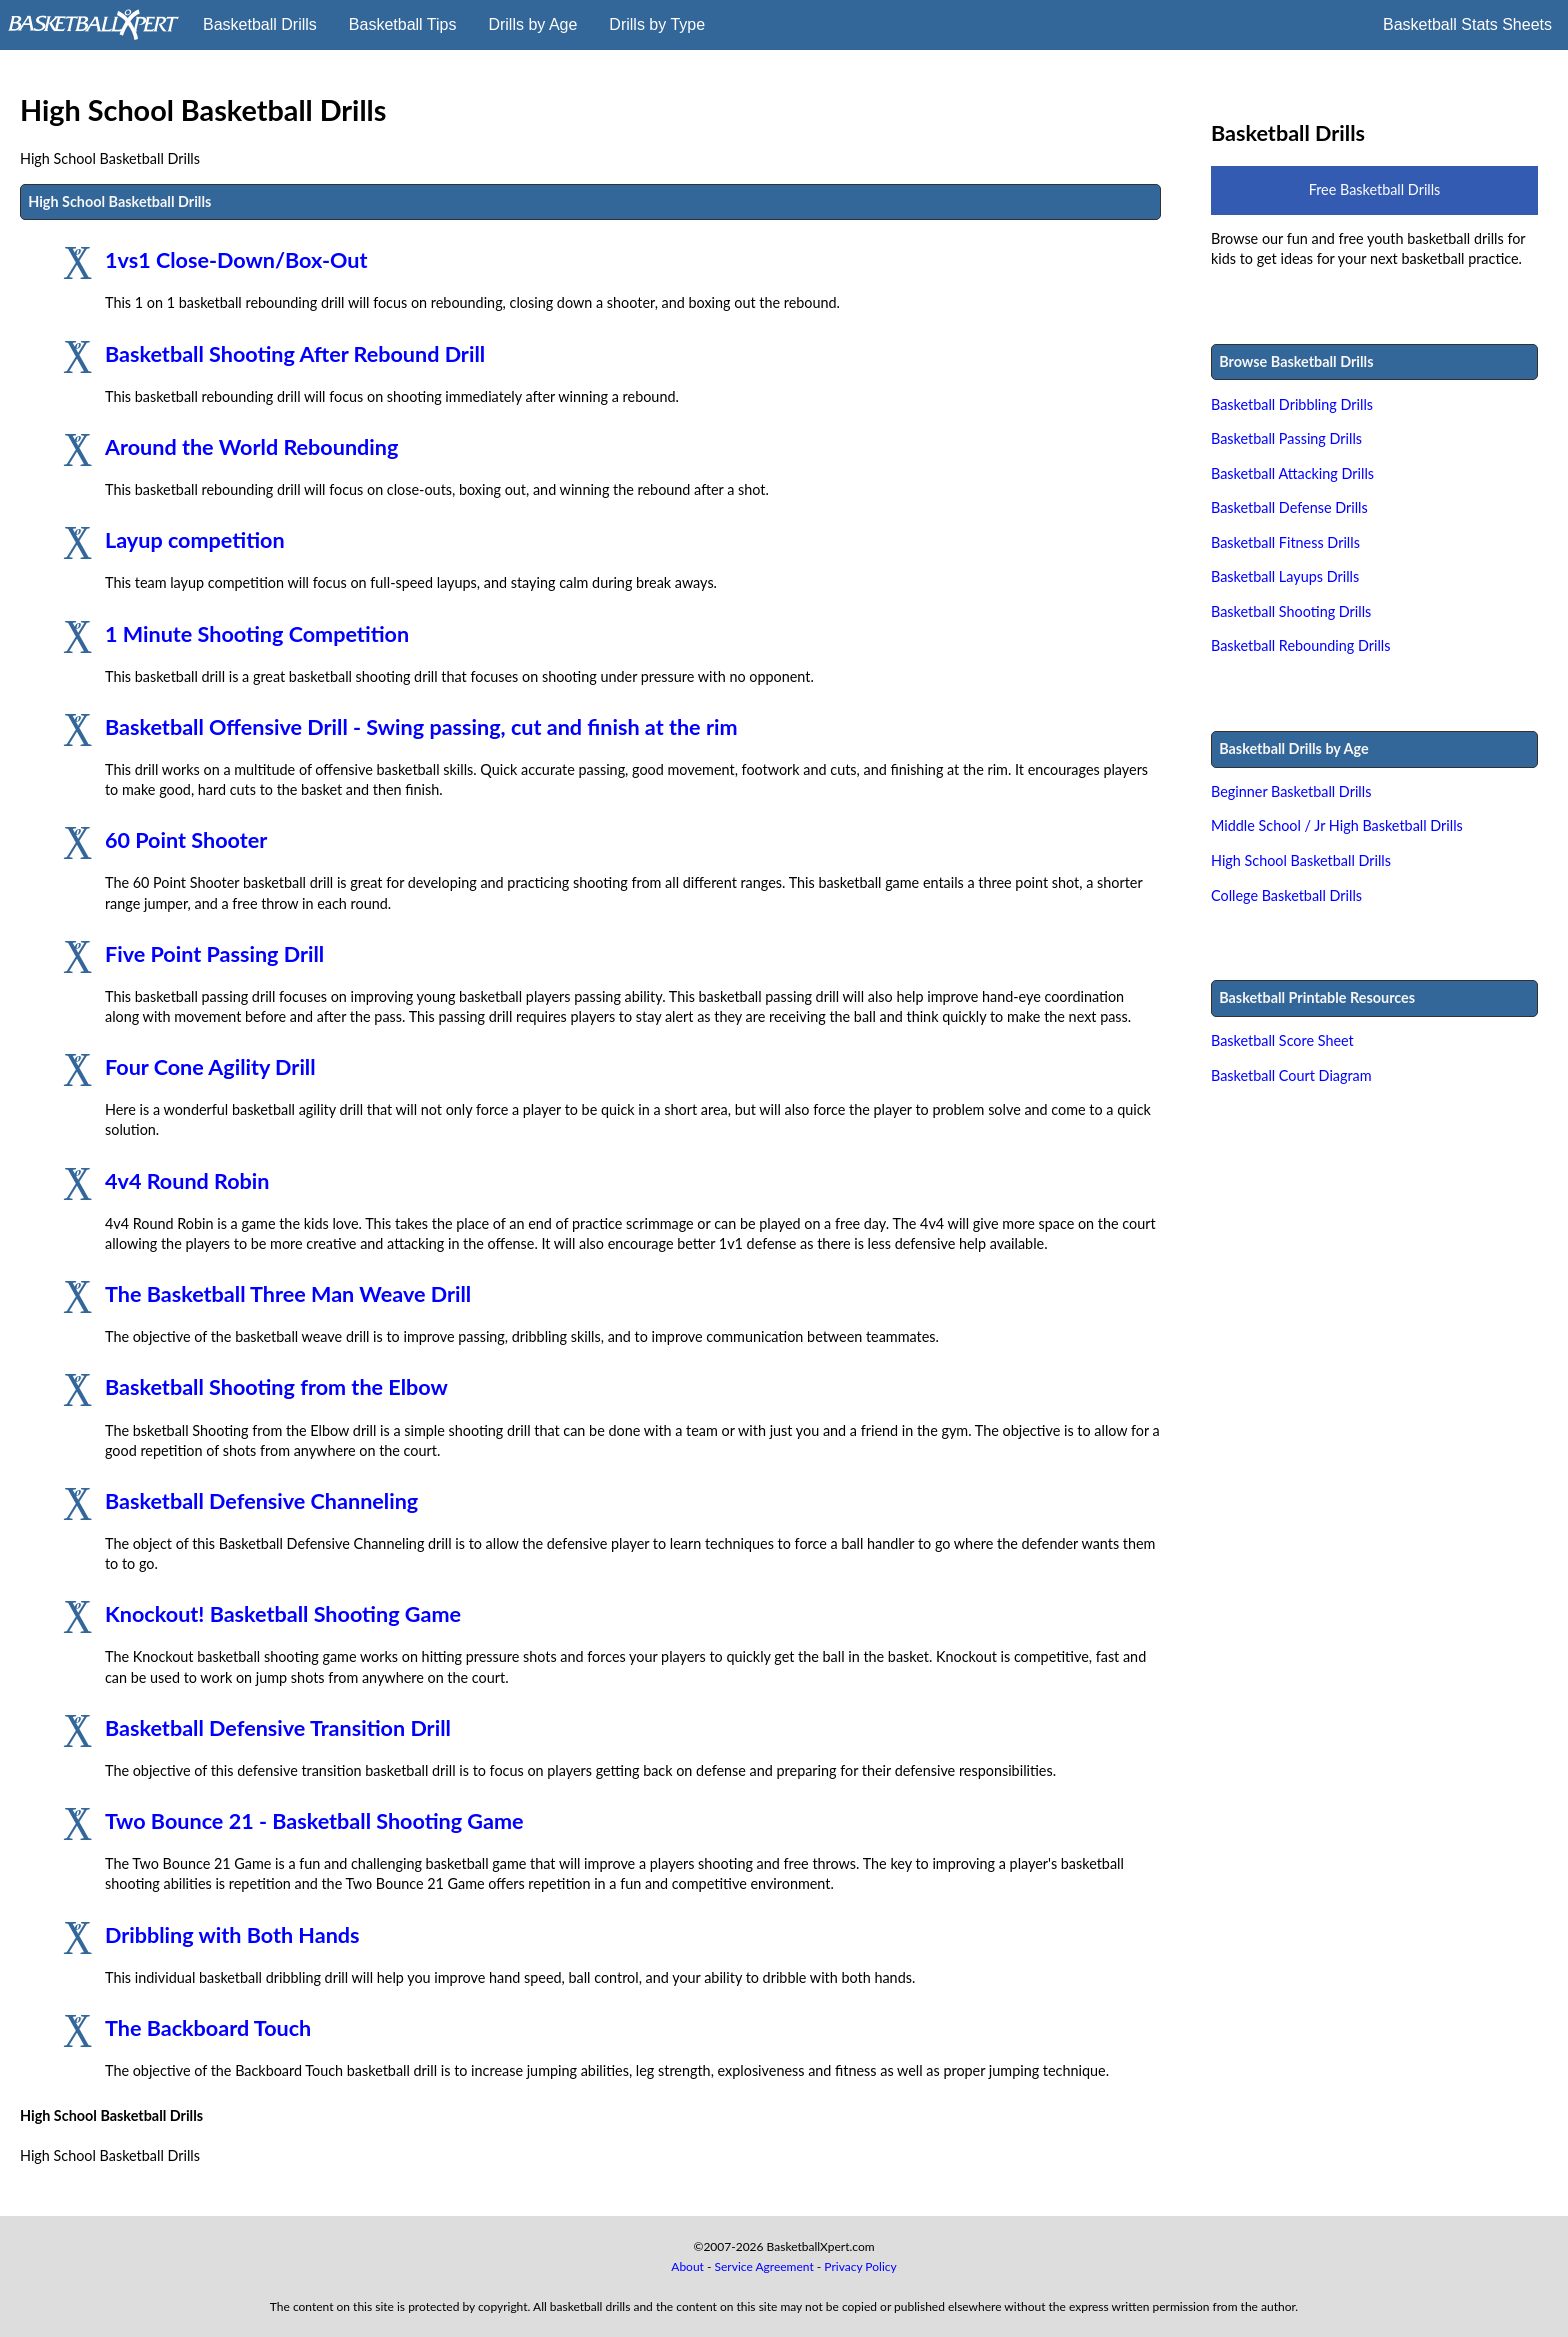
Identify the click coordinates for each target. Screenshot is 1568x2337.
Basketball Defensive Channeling (261, 1501)
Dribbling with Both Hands (232, 1935)
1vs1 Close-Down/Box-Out (236, 260)
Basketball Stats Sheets (1467, 24)
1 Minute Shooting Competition (257, 634)
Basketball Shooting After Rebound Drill (295, 354)
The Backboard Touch (208, 2028)
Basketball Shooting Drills (1291, 611)
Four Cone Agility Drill (210, 1067)
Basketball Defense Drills (1289, 507)
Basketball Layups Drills (1285, 576)
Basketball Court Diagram (1291, 1075)
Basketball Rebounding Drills (1301, 645)
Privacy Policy (860, 2266)
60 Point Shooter (186, 840)
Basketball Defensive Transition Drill (278, 1728)
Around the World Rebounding (251, 447)
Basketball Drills (260, 24)
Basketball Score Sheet (1282, 1040)
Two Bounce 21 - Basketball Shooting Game (314, 1821)
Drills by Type (657, 24)
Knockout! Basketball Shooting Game (283, 1614)
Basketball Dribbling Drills (1292, 404)
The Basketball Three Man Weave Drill (288, 1294)
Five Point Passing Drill (214, 954)
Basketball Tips (403, 24)
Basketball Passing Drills (1286, 438)
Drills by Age (532, 24)
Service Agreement (764, 2266)
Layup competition (195, 540)
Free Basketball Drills (1375, 189)
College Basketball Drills (1286, 895)
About (687, 2266)
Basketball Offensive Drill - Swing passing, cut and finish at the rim (421, 727)
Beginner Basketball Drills (1291, 791)
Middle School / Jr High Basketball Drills (1337, 825)
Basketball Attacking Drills (1292, 473)
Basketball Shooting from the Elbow (276, 1387)
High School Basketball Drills (1301, 860)
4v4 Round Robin (187, 1181)
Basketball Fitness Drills (1285, 542)
